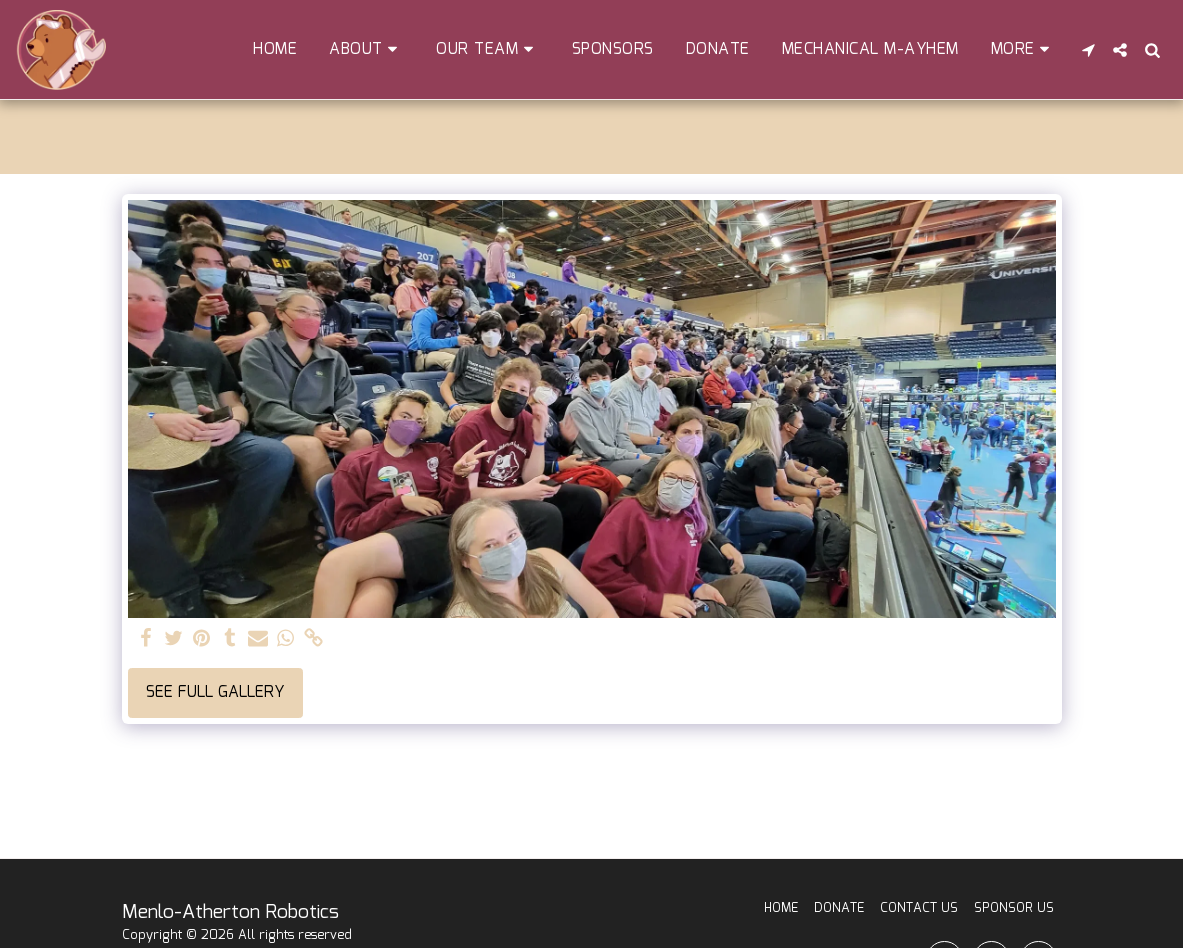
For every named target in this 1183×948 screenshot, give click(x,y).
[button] (366, 49)
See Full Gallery (215, 692)
